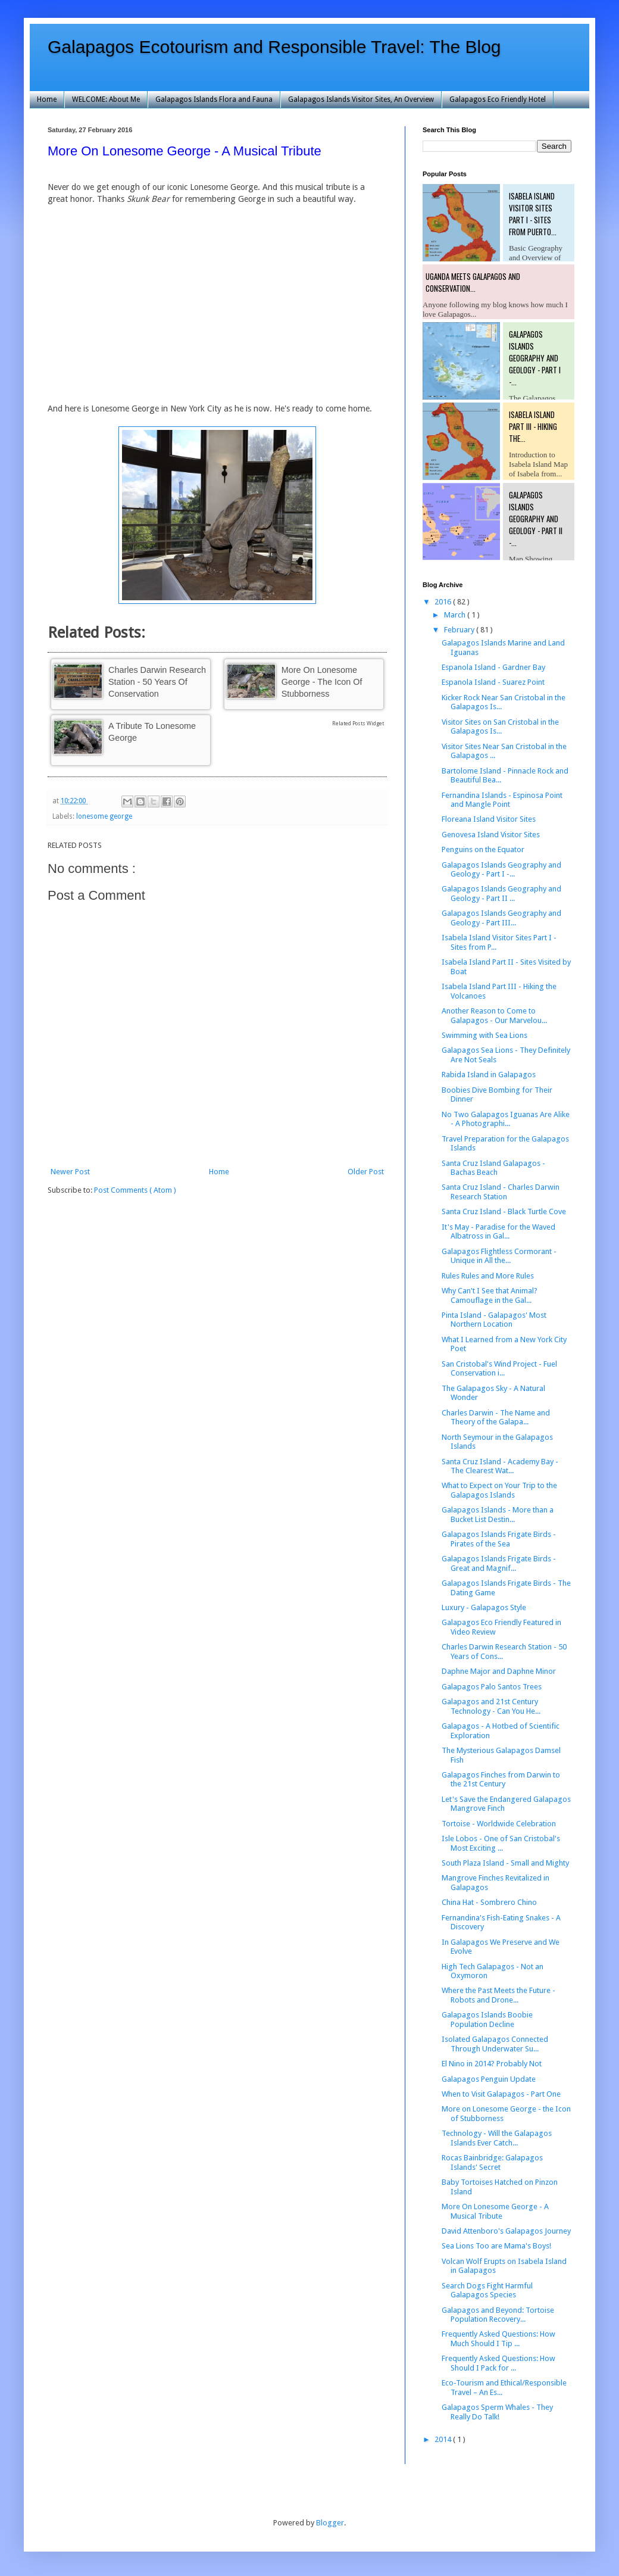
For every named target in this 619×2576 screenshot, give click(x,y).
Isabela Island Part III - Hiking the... (533, 426)
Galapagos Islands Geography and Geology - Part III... (501, 918)
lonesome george (104, 816)
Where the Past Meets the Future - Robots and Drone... (498, 1995)
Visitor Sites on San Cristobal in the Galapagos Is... (500, 727)
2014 (443, 2439)
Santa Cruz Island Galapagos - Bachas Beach (493, 1168)
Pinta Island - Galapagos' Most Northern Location (494, 1320)
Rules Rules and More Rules (488, 1275)
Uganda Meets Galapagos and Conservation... (473, 282)
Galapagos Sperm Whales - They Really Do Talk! (497, 2412)
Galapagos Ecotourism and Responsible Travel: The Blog (274, 47)
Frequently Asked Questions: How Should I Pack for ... (498, 2363)
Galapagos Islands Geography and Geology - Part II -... (535, 518)
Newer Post (70, 1171)
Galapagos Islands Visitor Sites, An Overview (361, 99)
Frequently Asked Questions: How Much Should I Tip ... (498, 2338)
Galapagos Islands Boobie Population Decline (487, 2019)
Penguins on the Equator (483, 849)
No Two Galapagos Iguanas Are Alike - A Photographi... (506, 1119)
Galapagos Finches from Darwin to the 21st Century (501, 1779)
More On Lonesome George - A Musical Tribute (495, 2211)
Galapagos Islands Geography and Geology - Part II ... (501, 893)
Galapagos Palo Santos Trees (492, 1686)
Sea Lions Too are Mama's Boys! (496, 2245)
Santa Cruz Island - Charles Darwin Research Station (500, 1192)
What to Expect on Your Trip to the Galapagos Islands (499, 1490)
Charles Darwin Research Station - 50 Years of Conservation (157, 681)
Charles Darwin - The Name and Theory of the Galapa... (496, 1417)
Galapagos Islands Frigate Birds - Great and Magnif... (499, 1563)
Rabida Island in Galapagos (489, 1074)
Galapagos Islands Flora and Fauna (214, 99)
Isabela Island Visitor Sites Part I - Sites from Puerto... (533, 214)
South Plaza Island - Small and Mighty (505, 1862)
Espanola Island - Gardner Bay (493, 667)
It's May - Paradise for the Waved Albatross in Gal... (498, 1231)
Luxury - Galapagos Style (484, 1607)
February (460, 629)
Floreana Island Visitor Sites (489, 819)
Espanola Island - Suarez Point (493, 682)
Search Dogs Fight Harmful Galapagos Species (487, 2290)
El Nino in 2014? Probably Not (492, 2063)
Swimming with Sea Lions (484, 1035)
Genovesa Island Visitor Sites (491, 834)
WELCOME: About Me (106, 99)
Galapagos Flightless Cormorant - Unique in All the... (499, 1256)
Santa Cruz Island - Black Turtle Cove (504, 1211)
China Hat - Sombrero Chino (489, 1902)
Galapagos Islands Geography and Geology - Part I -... (535, 358)
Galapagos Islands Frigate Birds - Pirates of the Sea (499, 1539)
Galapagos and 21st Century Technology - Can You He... (491, 1706)
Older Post (366, 1171)
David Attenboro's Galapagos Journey (506, 2230)
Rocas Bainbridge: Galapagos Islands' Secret (492, 2162)
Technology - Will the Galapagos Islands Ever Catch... (497, 2138)
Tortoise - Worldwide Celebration (499, 1823)
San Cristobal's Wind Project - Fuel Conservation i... (499, 1368)
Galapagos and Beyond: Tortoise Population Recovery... (498, 2315)
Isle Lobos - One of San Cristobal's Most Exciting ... (501, 1843)
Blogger (330, 2522)
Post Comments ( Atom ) (135, 1190)
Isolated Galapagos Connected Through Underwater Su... (495, 2044)
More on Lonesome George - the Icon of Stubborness (322, 681)
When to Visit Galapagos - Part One (501, 2094)
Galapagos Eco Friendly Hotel (497, 99)
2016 (443, 601)
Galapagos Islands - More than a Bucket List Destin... (498, 1514)
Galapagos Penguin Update (489, 2079)
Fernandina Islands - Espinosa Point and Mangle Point (502, 800)
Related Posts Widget (358, 723)
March (455, 614)
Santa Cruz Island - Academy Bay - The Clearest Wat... (500, 1466)
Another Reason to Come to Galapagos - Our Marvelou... (494, 1015)
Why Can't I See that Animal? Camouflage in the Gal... (489, 1295)
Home (47, 99)
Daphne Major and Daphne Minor (499, 1671)
